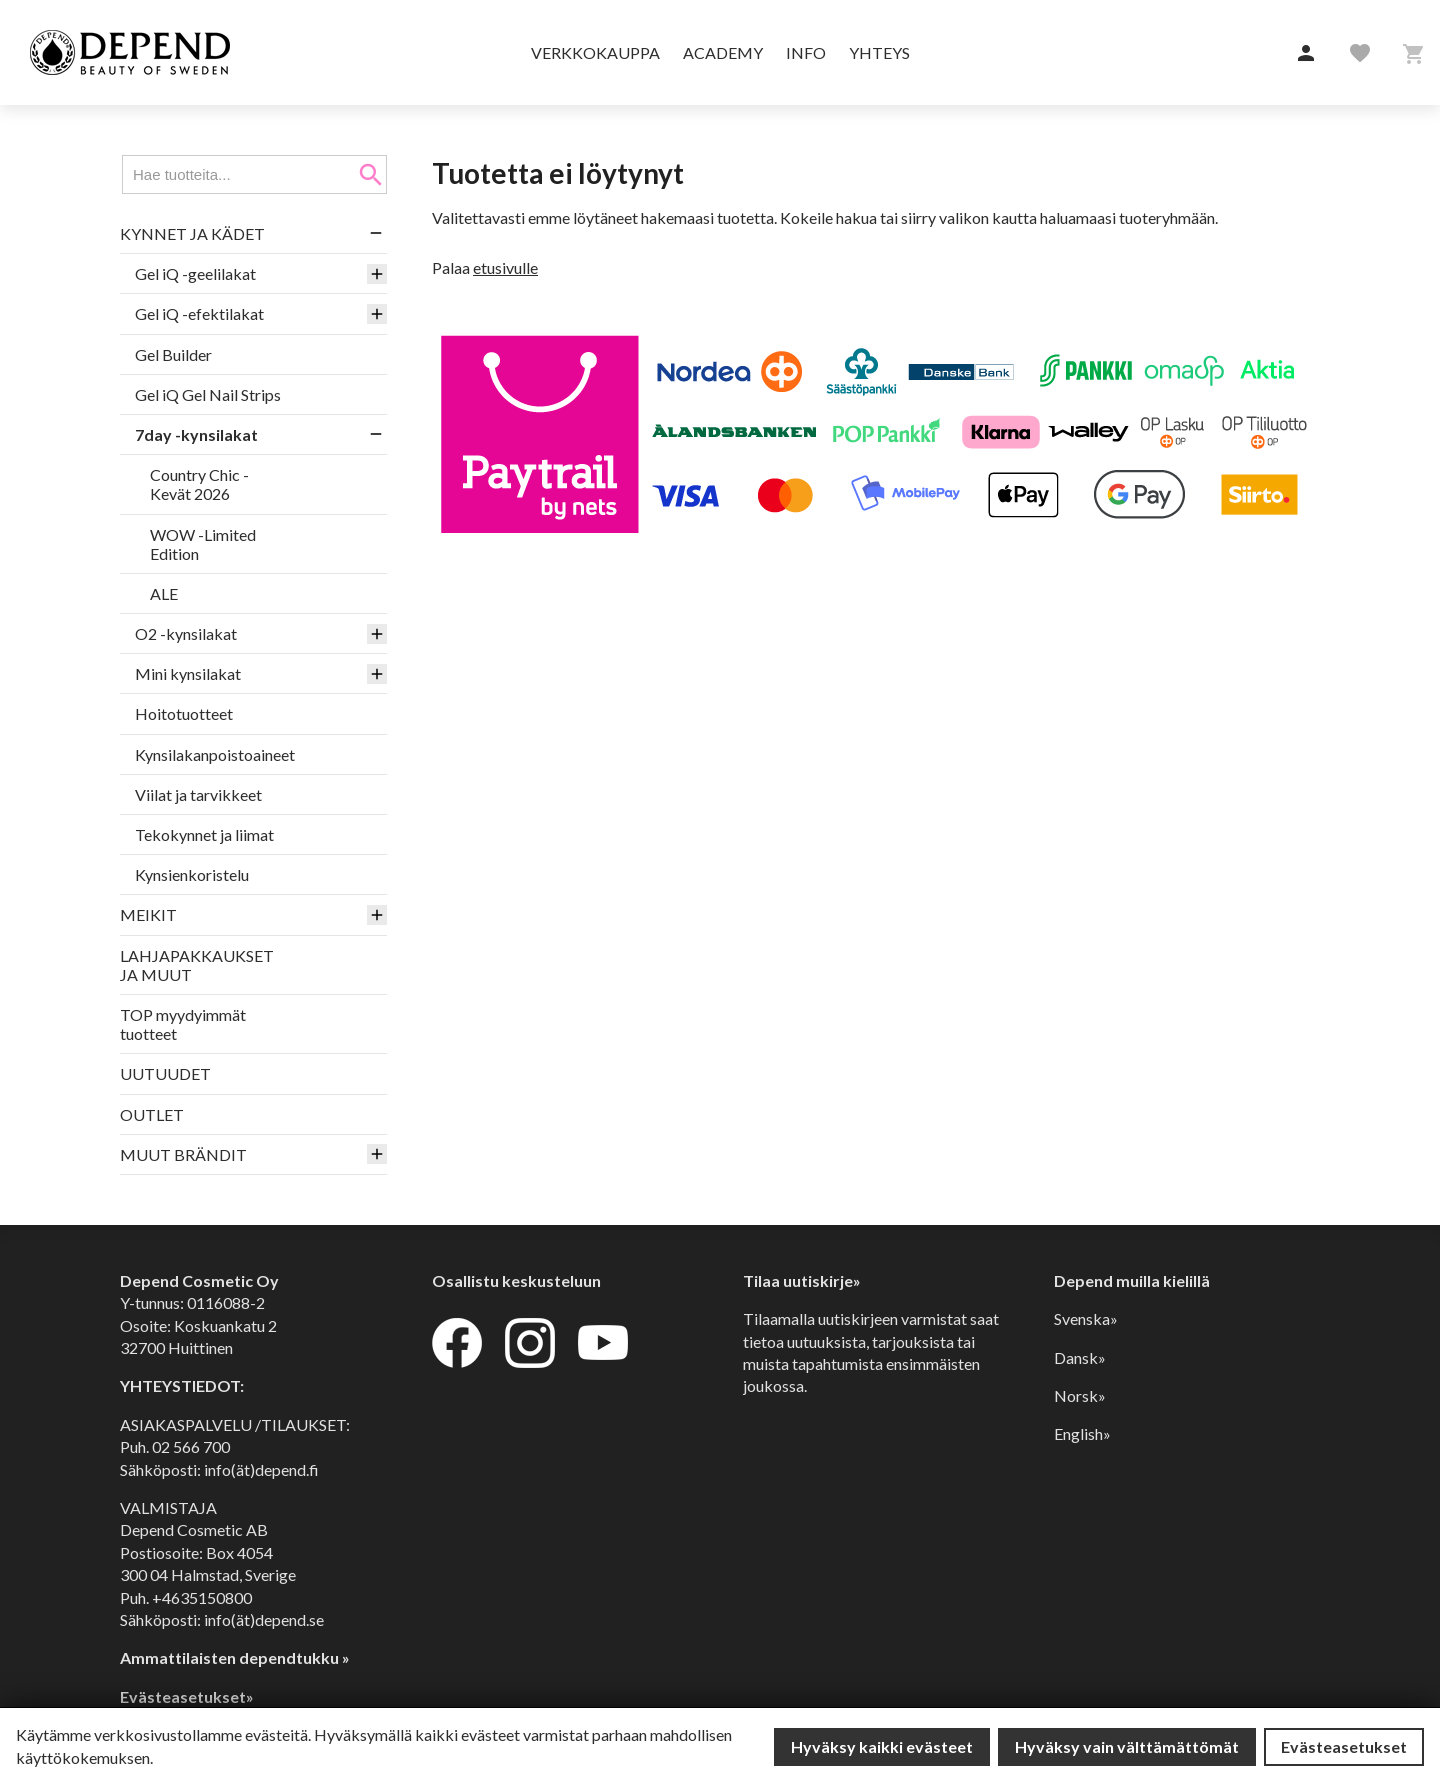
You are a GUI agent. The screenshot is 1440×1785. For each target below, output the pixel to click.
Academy (723, 52)
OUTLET (152, 1114)
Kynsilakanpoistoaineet (215, 754)
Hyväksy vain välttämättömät (1127, 1746)
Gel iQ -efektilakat (199, 313)
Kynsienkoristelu (192, 874)
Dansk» (1080, 1357)
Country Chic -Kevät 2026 (199, 484)
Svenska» (1086, 1318)
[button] (1306, 54)
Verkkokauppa (595, 52)
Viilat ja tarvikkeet (198, 794)
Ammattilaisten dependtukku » (235, 1657)
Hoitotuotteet (184, 713)
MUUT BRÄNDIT (183, 1154)
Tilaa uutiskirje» (802, 1280)
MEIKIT (148, 914)
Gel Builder (173, 354)
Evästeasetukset (1344, 1746)
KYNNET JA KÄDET (192, 233)
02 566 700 (191, 1446)
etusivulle (505, 267)
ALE (164, 593)
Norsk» (1080, 1395)
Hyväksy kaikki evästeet (882, 1746)
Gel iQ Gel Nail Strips (208, 394)
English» (1082, 1433)
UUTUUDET (165, 1073)
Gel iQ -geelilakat (195, 273)
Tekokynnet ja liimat (204, 834)
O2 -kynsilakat (186, 633)
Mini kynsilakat (188, 673)
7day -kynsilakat (196, 434)
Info (806, 52)
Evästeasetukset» (187, 1696)
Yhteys (879, 52)
